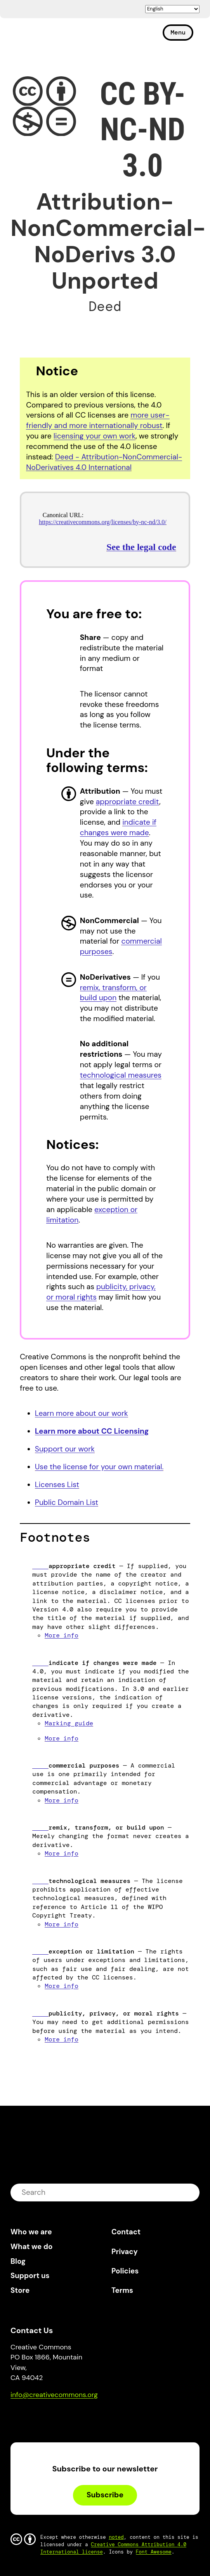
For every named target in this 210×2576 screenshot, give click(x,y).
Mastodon (49, 2417)
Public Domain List (66, 1502)
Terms (122, 2290)
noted (116, 2537)
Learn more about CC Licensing (92, 1431)
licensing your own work (94, 436)
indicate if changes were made (118, 827)
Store (20, 2290)
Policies (125, 2271)
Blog (18, 2261)
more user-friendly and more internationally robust (97, 420)
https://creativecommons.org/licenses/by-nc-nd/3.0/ (103, 522)
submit (188, 2192)
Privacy (124, 2251)
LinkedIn (73, 2417)
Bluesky (25, 2417)
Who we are (31, 2232)
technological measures (120, 1075)
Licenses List (57, 1484)
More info (61, 1635)
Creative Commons (47, 35)
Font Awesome (154, 2551)
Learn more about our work (81, 1413)
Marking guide (69, 1723)
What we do (31, 2246)
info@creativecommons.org (54, 2394)
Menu (177, 32)
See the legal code (141, 547)
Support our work (65, 1449)
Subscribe (105, 2495)
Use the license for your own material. (99, 1467)
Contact (126, 2232)
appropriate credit (127, 802)
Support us (29, 2275)
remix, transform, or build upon (113, 993)
